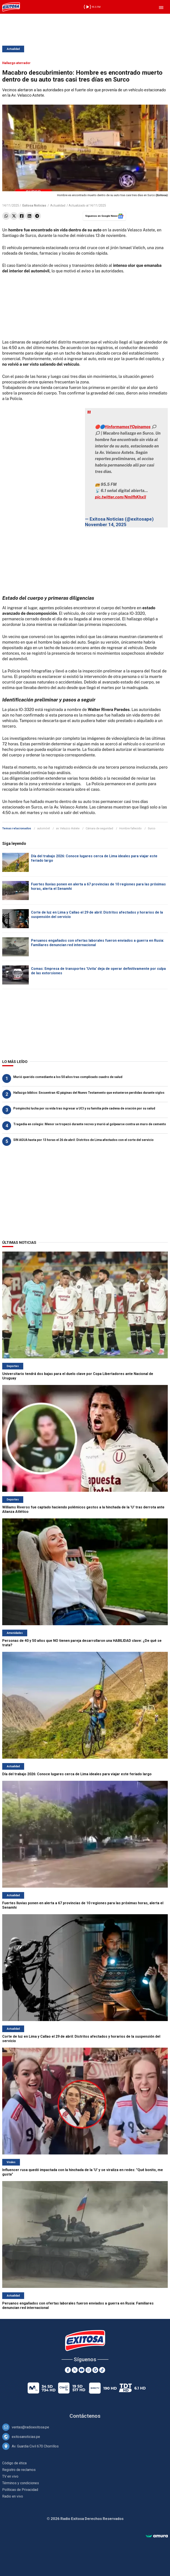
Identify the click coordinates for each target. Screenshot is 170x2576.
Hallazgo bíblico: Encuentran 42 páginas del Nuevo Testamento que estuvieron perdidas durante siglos (88, 1092)
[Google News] (95, 2370)
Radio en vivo (12, 2496)
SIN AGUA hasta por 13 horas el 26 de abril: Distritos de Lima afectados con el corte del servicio (83, 1140)
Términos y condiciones (20, 2483)
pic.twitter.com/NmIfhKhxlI (120, 497)
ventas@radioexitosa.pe (30, 2427)
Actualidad (13, 49)
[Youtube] (82, 2370)
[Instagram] (88, 2370)
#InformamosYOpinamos (128, 426)
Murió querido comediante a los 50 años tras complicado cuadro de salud (67, 1077)
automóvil (43, 828)
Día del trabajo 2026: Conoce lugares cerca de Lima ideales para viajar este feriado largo (77, 1774)
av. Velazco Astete (67, 828)
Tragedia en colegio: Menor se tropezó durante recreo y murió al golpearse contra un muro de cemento (89, 1124)
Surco (151, 828)
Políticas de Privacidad (20, 2490)
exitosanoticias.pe (26, 2437)
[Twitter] (75, 2370)
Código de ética (14, 2463)
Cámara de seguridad (99, 828)
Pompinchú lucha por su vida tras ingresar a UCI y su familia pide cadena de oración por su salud (84, 1108)
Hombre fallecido (130, 828)
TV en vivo (10, 2476)
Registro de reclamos (19, 2470)
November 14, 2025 (105, 524)
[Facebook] (68, 2370)
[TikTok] (102, 2370)
